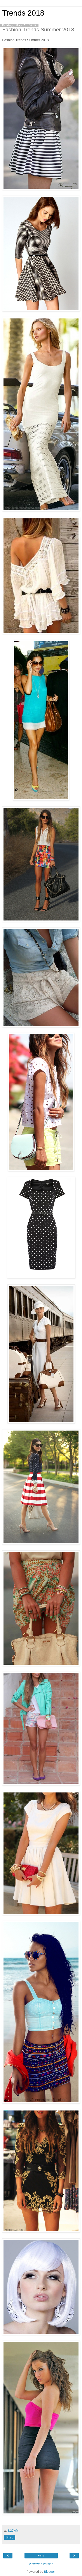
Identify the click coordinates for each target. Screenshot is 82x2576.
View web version (41, 2564)
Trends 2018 (23, 13)
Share (9, 2537)
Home (40, 2555)
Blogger (49, 2571)
